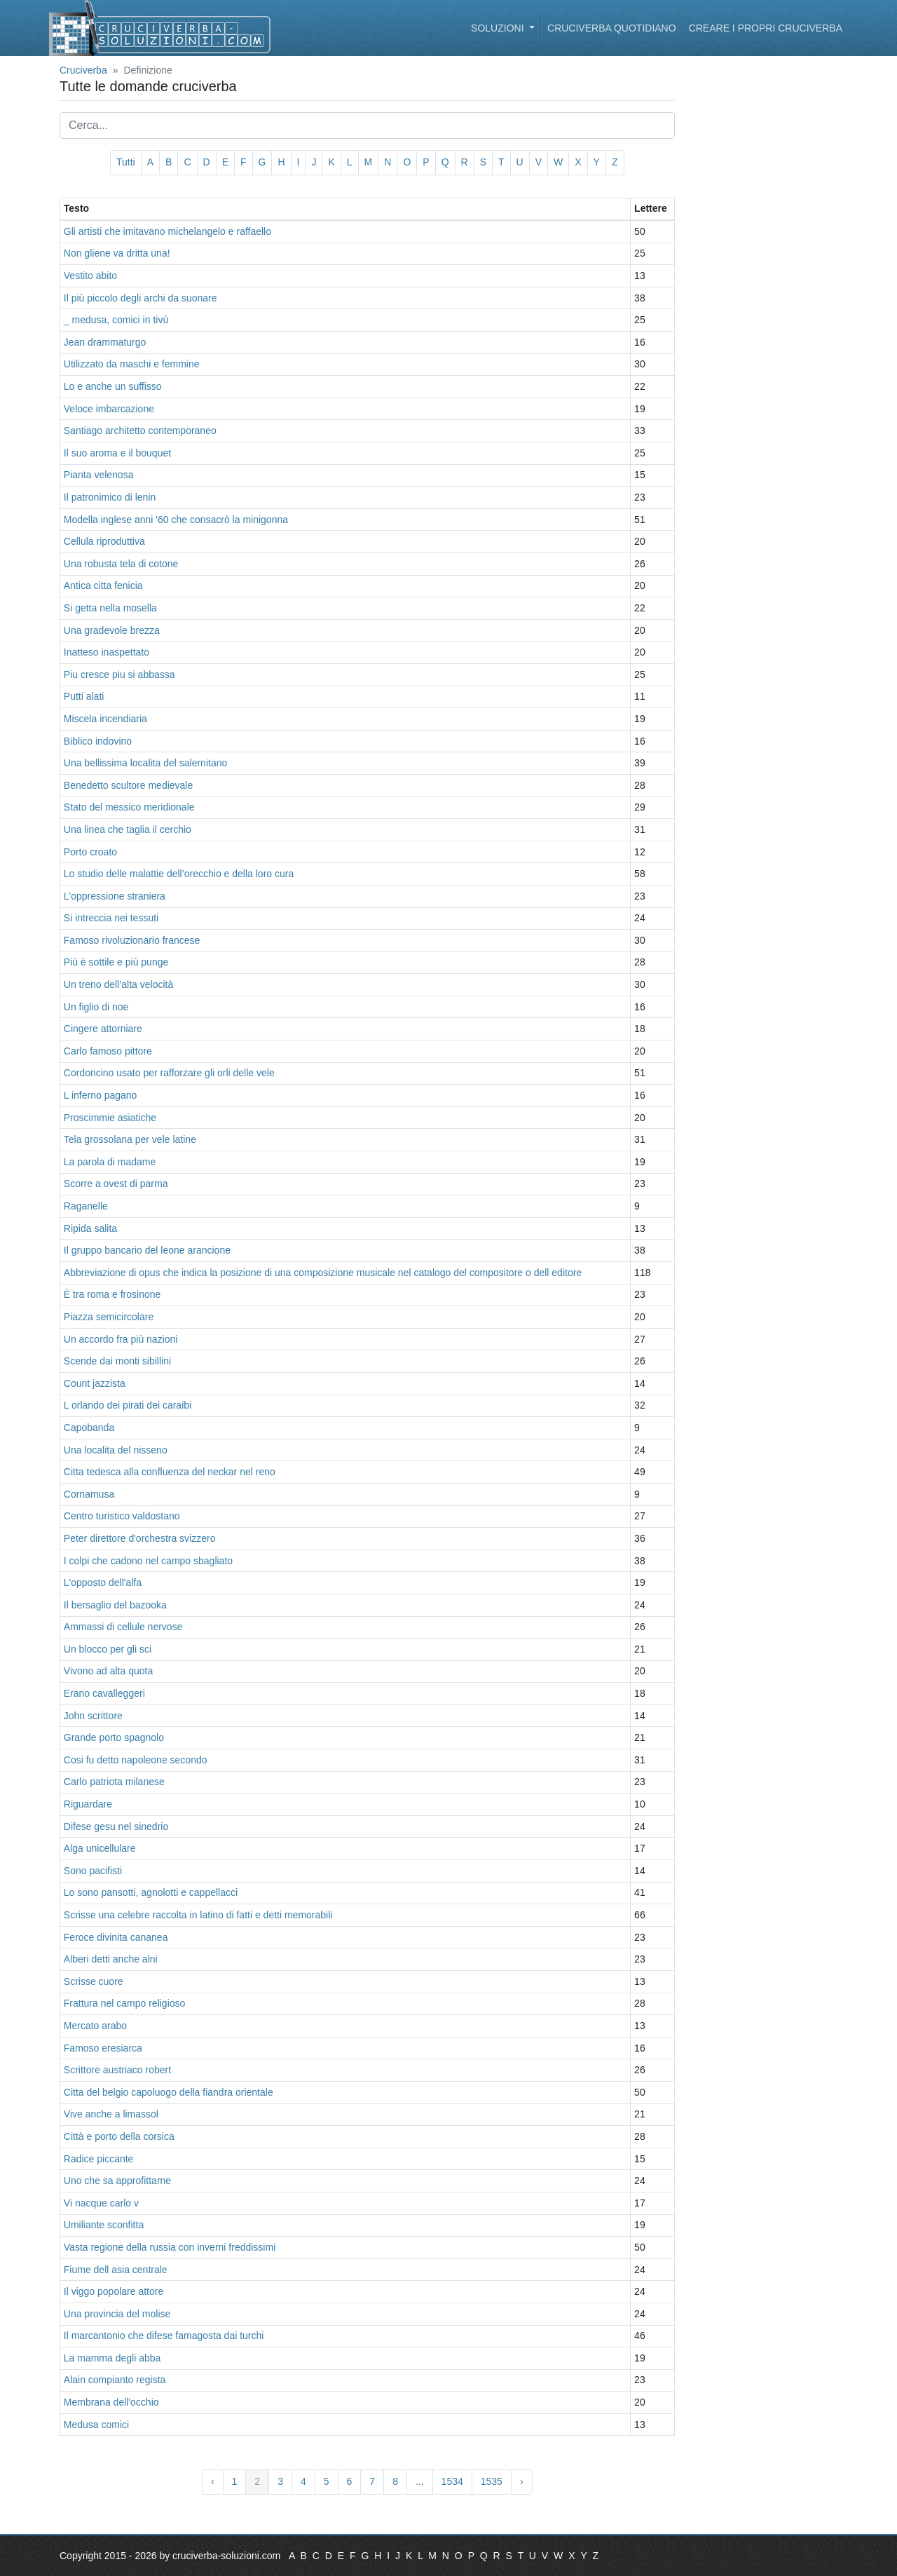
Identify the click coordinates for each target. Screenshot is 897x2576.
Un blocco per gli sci (107, 1649)
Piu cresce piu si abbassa (119, 674)
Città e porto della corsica (119, 2136)
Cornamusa (89, 1494)
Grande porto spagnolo (114, 1737)
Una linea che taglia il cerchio (127, 829)
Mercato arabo (95, 2025)
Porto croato (90, 851)
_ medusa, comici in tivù (116, 319)
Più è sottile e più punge (116, 962)
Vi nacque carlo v (101, 2203)
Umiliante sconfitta (104, 2224)
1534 (452, 2481)
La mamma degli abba (112, 2358)
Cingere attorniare (103, 1028)
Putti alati (84, 696)
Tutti (125, 162)
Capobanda (89, 1427)
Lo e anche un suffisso (113, 386)
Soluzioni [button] (498, 28)
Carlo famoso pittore (108, 1051)
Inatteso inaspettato (106, 652)
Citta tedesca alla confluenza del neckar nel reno (169, 1471)
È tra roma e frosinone (112, 1294)
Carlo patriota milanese (114, 1781)
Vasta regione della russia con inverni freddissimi (169, 2247)
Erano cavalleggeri (104, 1693)
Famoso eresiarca (103, 2048)
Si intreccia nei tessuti (111, 917)
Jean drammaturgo (105, 342)
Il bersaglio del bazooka (115, 1605)
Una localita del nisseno (115, 1450)
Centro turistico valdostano (122, 1515)
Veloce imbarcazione (109, 408)
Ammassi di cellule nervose (123, 1626)
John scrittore (93, 1715)
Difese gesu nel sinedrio (116, 1826)
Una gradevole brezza (112, 630)
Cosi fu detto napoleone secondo (135, 1759)
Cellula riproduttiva (104, 541)
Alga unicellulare (100, 1848)
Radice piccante (99, 2158)
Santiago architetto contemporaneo (140, 430)
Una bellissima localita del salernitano (145, 762)
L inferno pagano (100, 1095)
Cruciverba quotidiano (611, 28)
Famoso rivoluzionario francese (132, 940)
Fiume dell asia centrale (115, 2269)
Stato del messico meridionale (129, 807)
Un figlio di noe (96, 1006)
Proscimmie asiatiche (110, 1117)
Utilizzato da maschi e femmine (132, 364)
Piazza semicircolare (108, 1316)
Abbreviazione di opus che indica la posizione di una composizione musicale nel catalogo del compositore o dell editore (323, 1272)
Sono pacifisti (93, 1870)
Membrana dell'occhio (111, 2402)
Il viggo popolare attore (113, 2291)
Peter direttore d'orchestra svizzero (140, 1538)
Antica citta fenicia (103, 585)
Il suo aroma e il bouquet (117, 453)
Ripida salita (90, 1228)
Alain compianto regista (115, 2379)
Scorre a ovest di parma (116, 1183)
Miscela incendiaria (105, 718)
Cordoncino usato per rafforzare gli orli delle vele (169, 1072)
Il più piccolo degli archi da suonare (140, 298)
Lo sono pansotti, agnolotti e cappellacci (151, 1892)
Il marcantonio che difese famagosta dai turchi (164, 2335)
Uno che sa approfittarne (117, 2180)
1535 (491, 2481)
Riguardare (88, 1804)
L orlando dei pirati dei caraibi (127, 1405)
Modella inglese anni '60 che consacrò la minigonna (176, 519)
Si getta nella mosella (110, 608)
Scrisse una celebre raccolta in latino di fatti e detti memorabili (198, 1914)
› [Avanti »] (521, 2481)
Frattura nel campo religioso (125, 2003)
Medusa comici (96, 2424)
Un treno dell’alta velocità (118, 984)
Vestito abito (90, 275)
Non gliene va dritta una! (117, 253)
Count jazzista (94, 1383)
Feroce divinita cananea (116, 1937)
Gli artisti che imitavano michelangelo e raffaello (167, 231)
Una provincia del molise (117, 2313)
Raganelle (86, 1206)
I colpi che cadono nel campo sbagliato (148, 1560)
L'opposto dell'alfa (103, 1582)
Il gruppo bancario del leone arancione (147, 1250)
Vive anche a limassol (111, 2114)
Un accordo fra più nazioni (121, 1339)
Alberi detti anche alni (111, 1959)
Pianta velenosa (99, 474)
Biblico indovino (98, 741)
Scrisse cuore (93, 1981)
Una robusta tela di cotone (121, 563)
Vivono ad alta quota (108, 1670)
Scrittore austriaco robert (117, 2069)
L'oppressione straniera (114, 896)
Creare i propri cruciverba (765, 28)
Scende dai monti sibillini (117, 1361)
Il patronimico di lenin (110, 497)
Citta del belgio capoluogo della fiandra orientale (168, 2092)
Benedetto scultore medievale (128, 785)
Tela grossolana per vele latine (130, 1139)
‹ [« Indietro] (212, 2481)
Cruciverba (83, 70)
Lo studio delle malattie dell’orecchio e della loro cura (179, 873)
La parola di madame (110, 1161)
